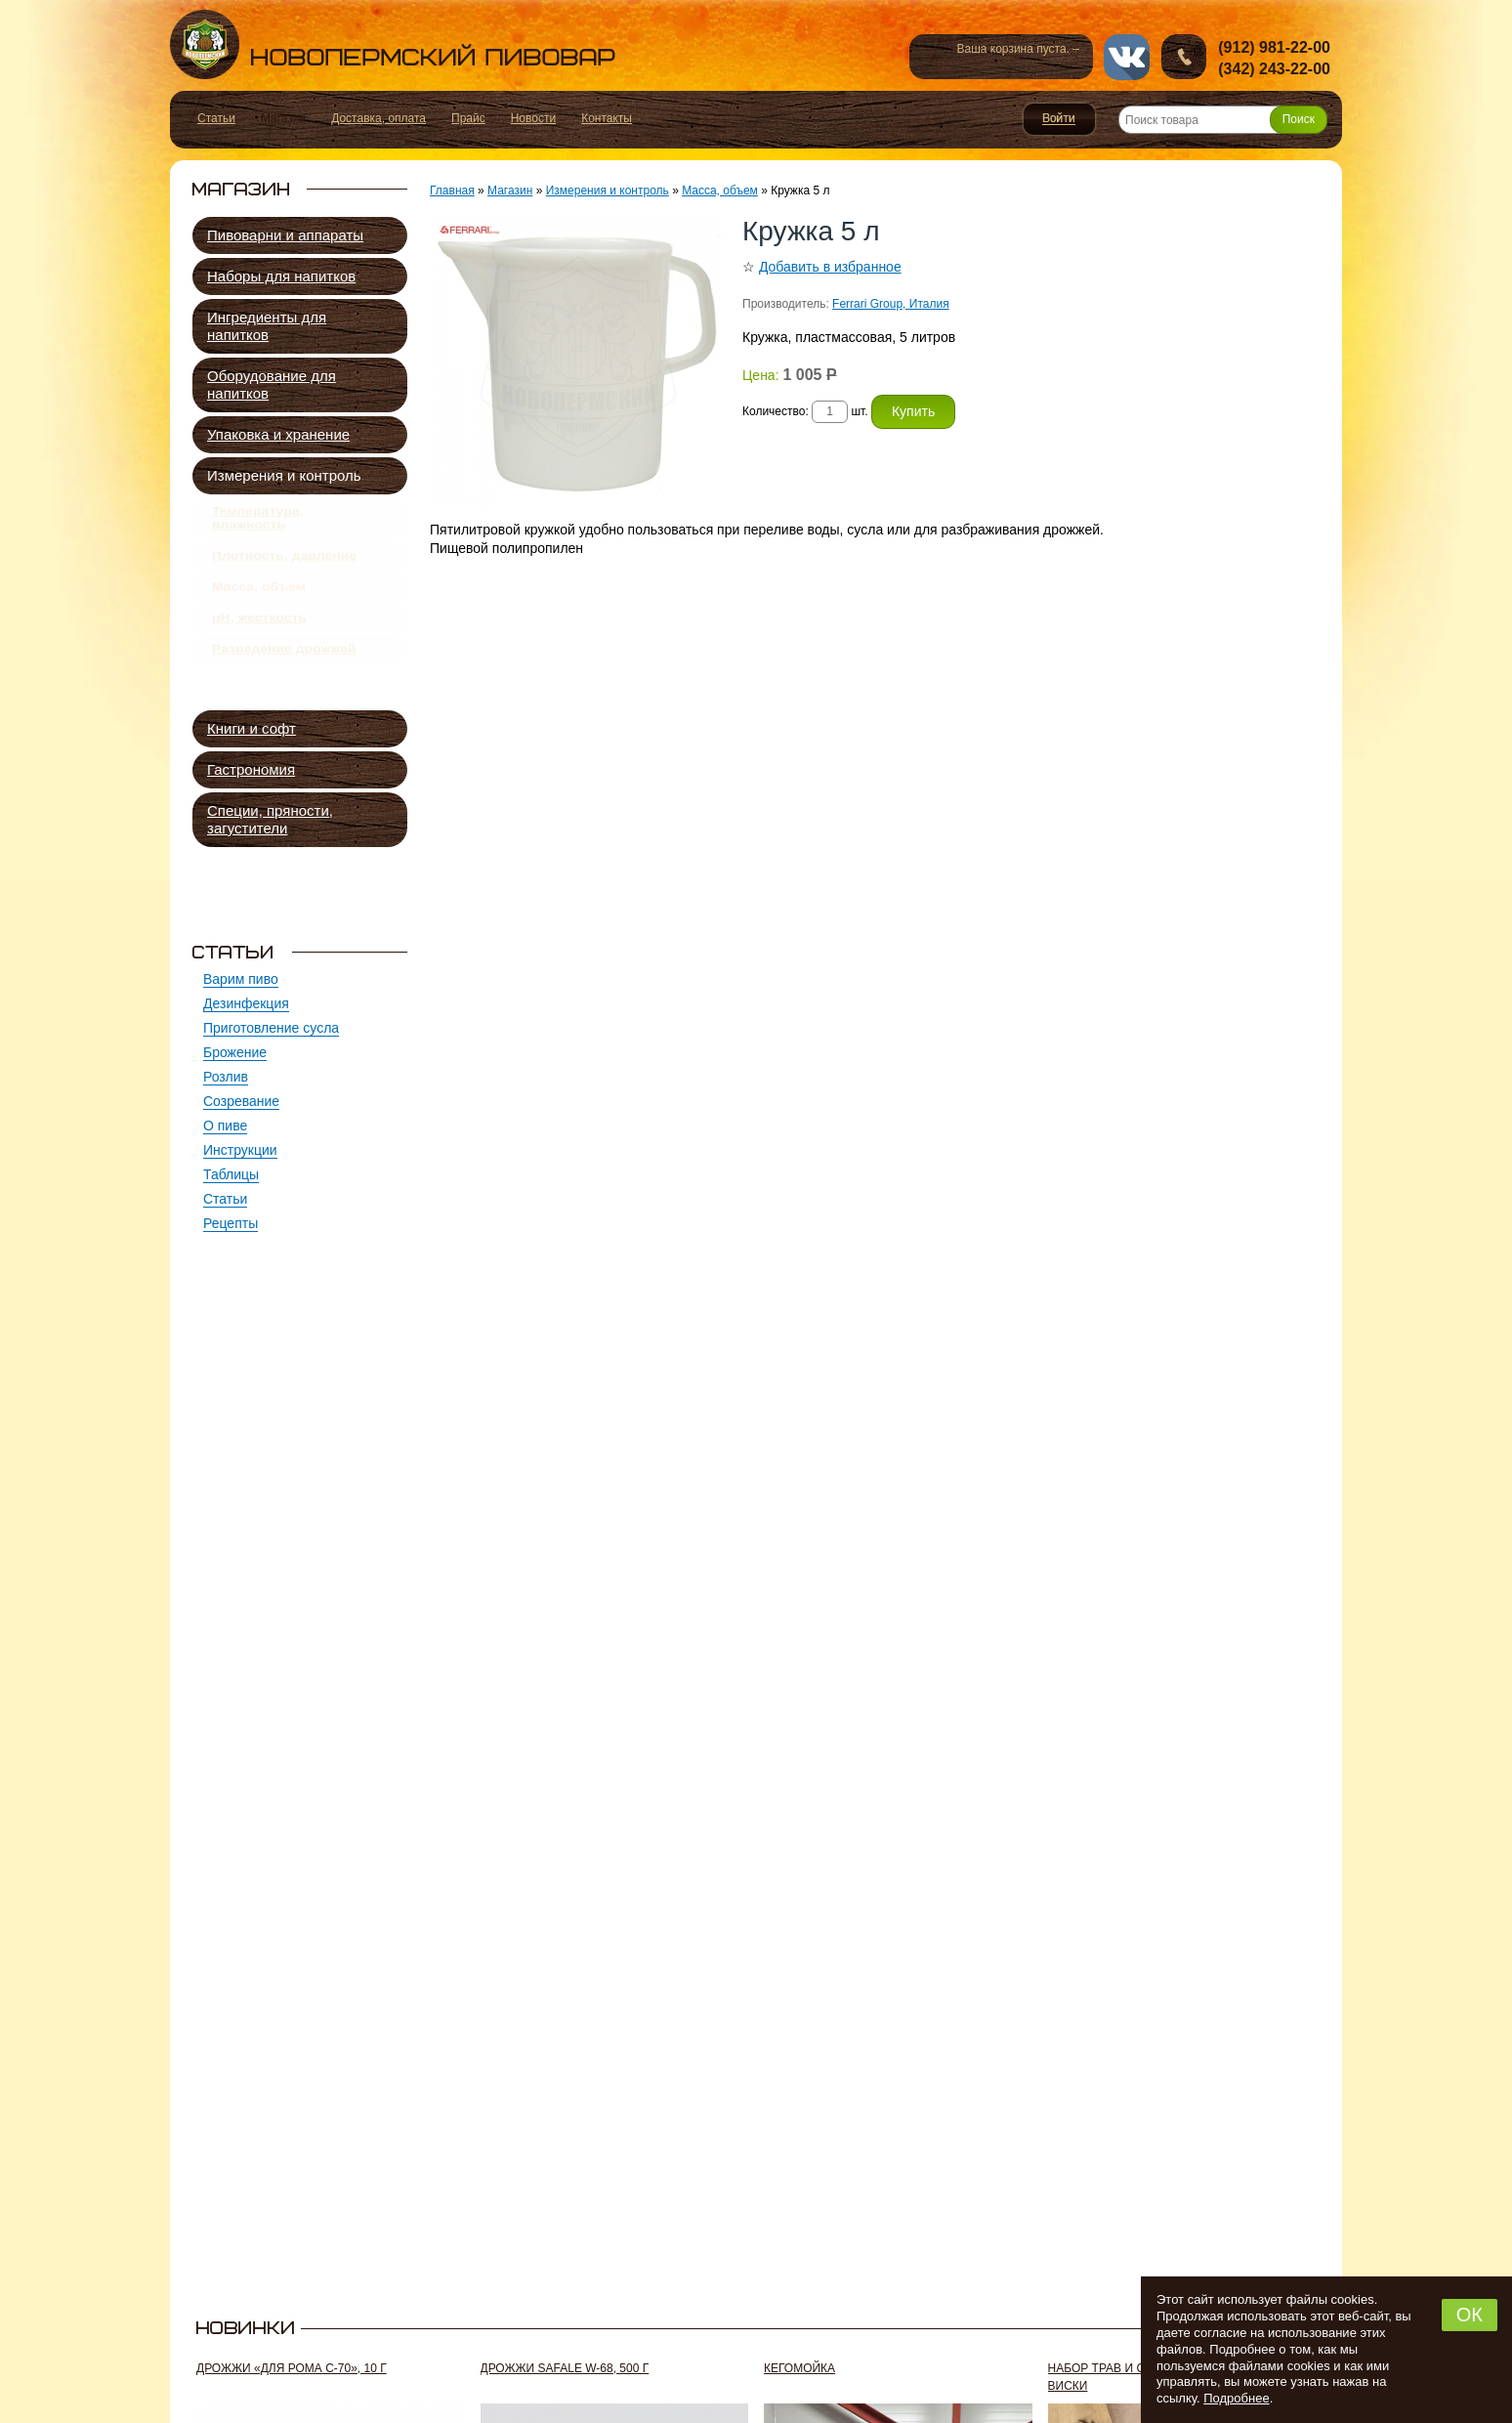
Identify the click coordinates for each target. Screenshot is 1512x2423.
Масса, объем (259, 608)
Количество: (777, 411)
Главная (452, 190)
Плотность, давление (284, 569)
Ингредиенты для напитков (266, 326)
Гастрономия (251, 769)
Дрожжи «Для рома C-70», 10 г (291, 2368)
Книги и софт (251, 728)
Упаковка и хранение (278, 434)
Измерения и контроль (284, 475)
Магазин (509, 190)
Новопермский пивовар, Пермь (392, 44)
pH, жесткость (259, 646)
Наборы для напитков (281, 276)
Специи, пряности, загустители (270, 819)
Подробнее (1236, 2398)
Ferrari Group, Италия (890, 304)
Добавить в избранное (830, 267)
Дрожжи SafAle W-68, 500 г (565, 2368)
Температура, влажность (257, 523)
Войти (1059, 119)
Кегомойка (799, 2368)
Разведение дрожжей (284, 684)
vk (1127, 57)
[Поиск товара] (1222, 120)
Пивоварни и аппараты (285, 235)
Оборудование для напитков (271, 384)
